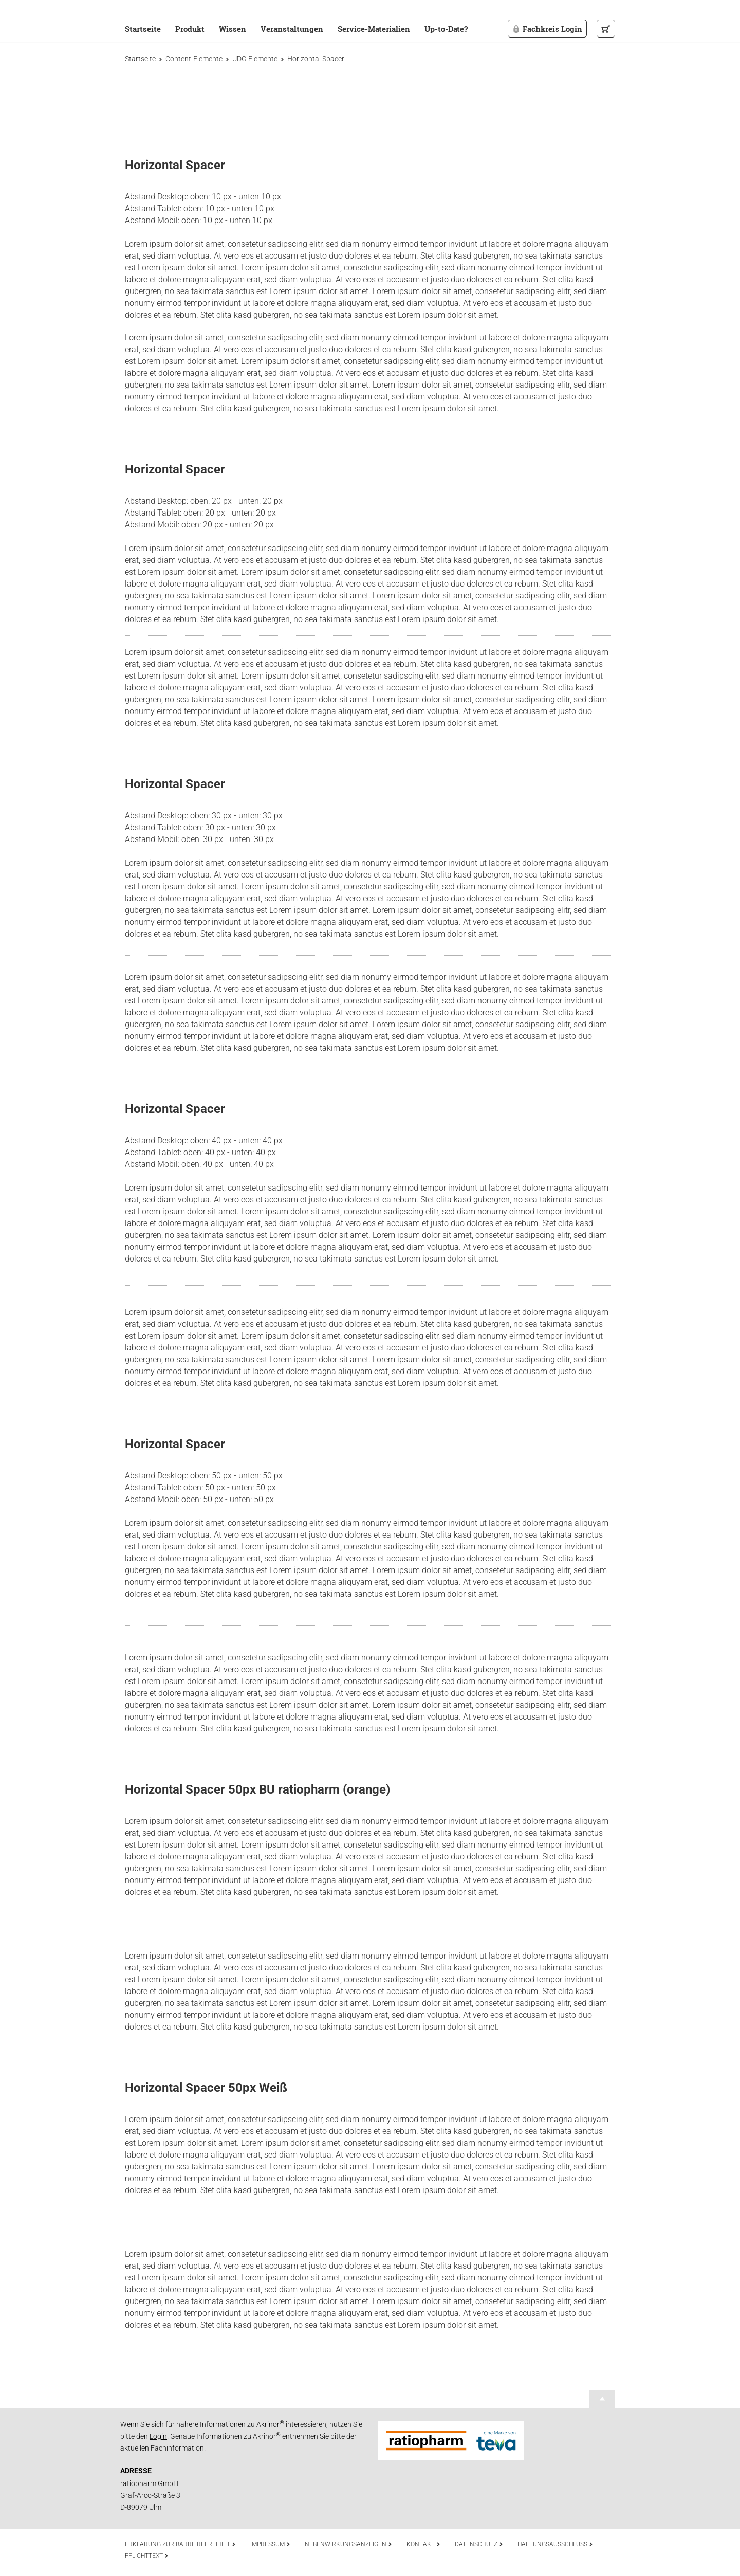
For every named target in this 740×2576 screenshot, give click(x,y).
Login (158, 2436)
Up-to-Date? (446, 29)
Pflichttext (147, 2556)
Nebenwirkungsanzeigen (348, 2544)
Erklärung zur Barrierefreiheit (180, 2544)
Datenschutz (479, 2544)
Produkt (190, 29)
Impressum (270, 2544)
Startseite (143, 29)
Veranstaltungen (292, 29)
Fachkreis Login (547, 29)
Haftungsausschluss (555, 2544)
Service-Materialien (374, 29)
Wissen (232, 29)
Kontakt (423, 2544)
